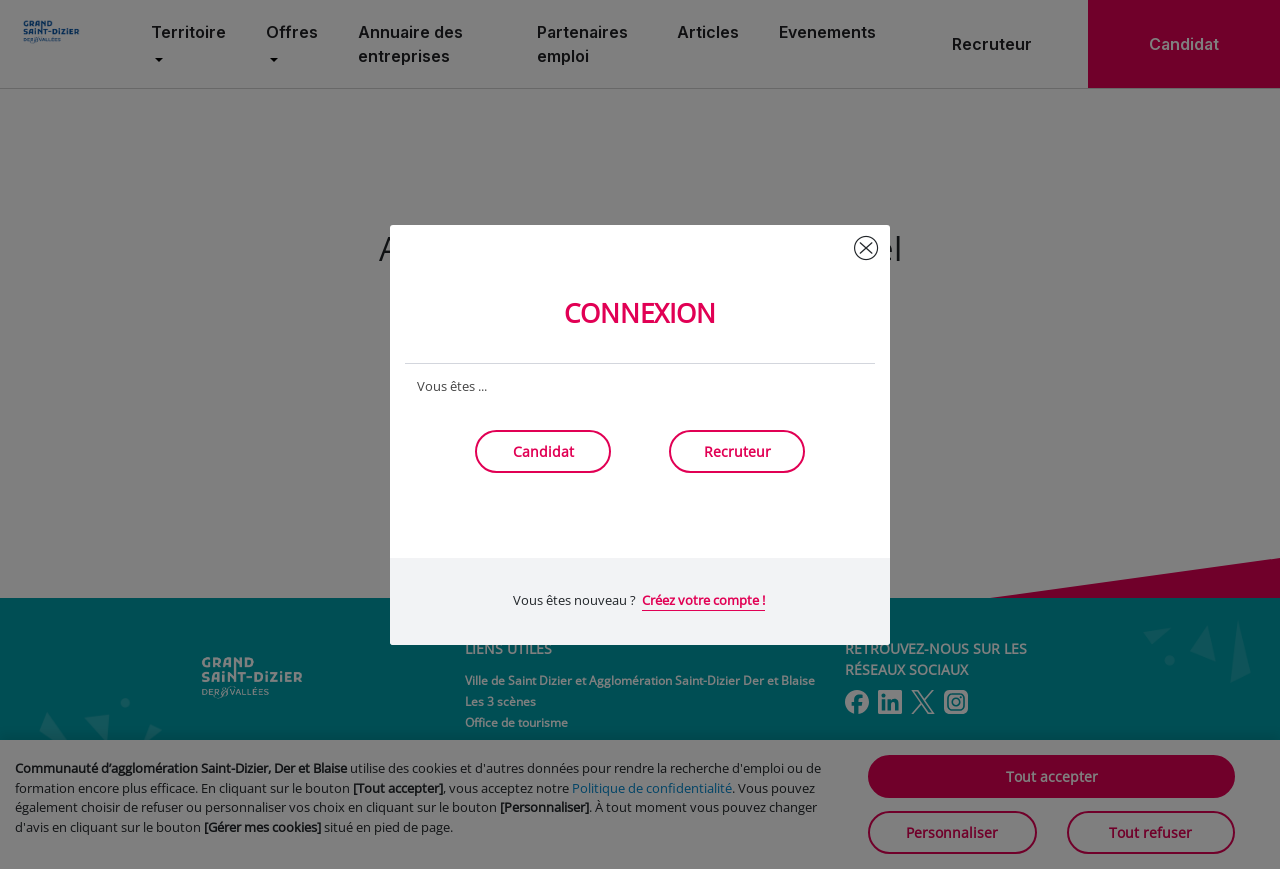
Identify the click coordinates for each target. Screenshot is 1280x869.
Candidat (543, 451)
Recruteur (737, 451)
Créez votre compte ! (703, 600)
